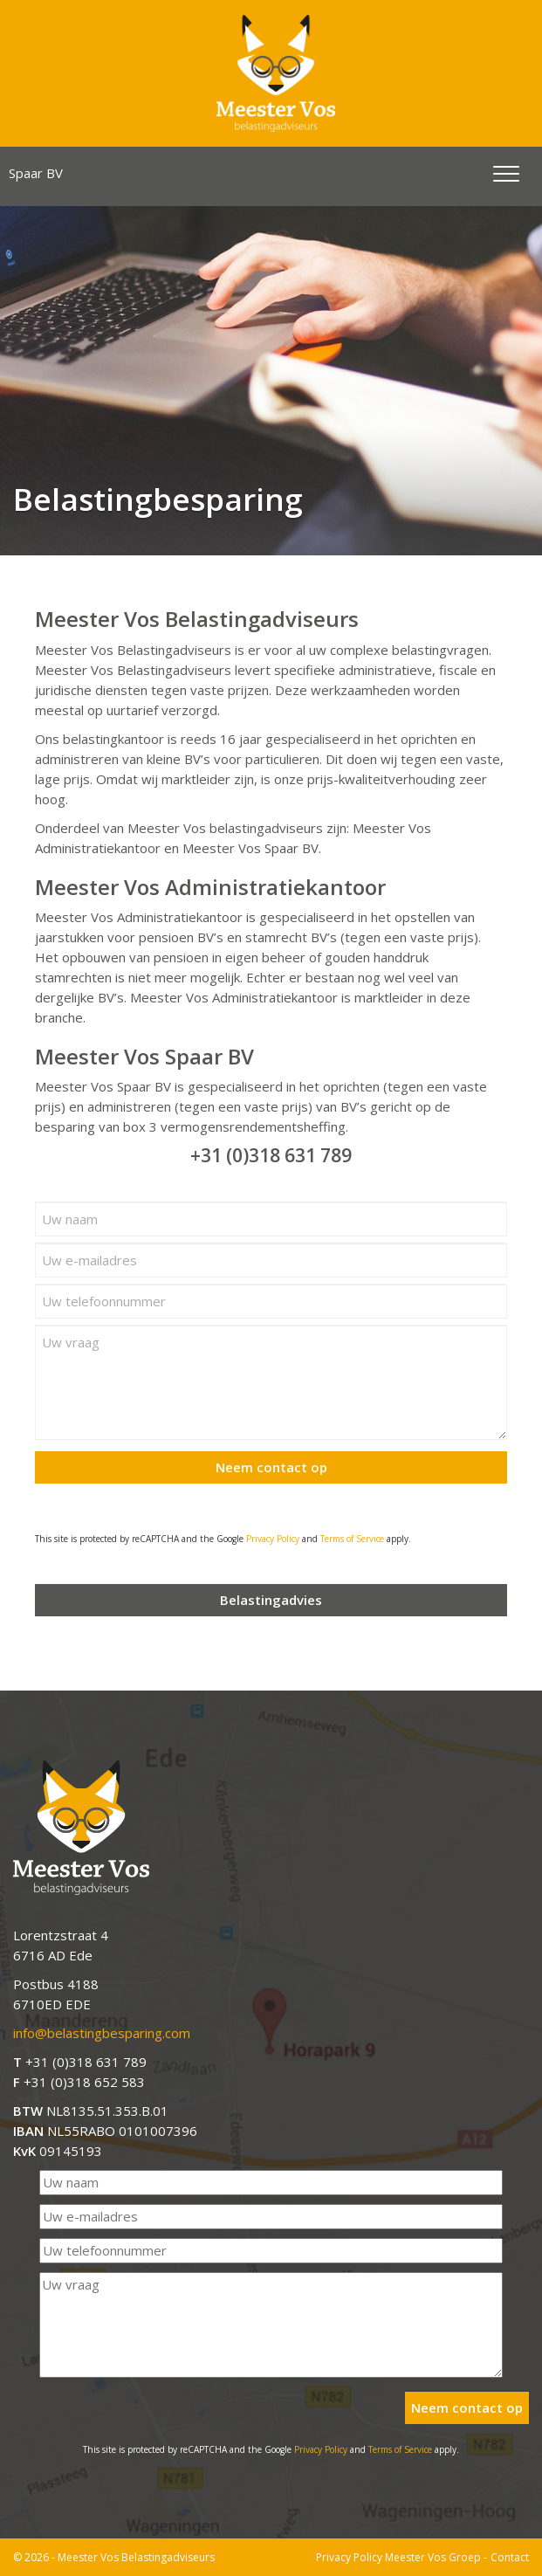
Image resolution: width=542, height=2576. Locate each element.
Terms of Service (352, 1539)
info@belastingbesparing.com (101, 2033)
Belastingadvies (271, 1599)
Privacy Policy (272, 1539)
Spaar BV (36, 173)
